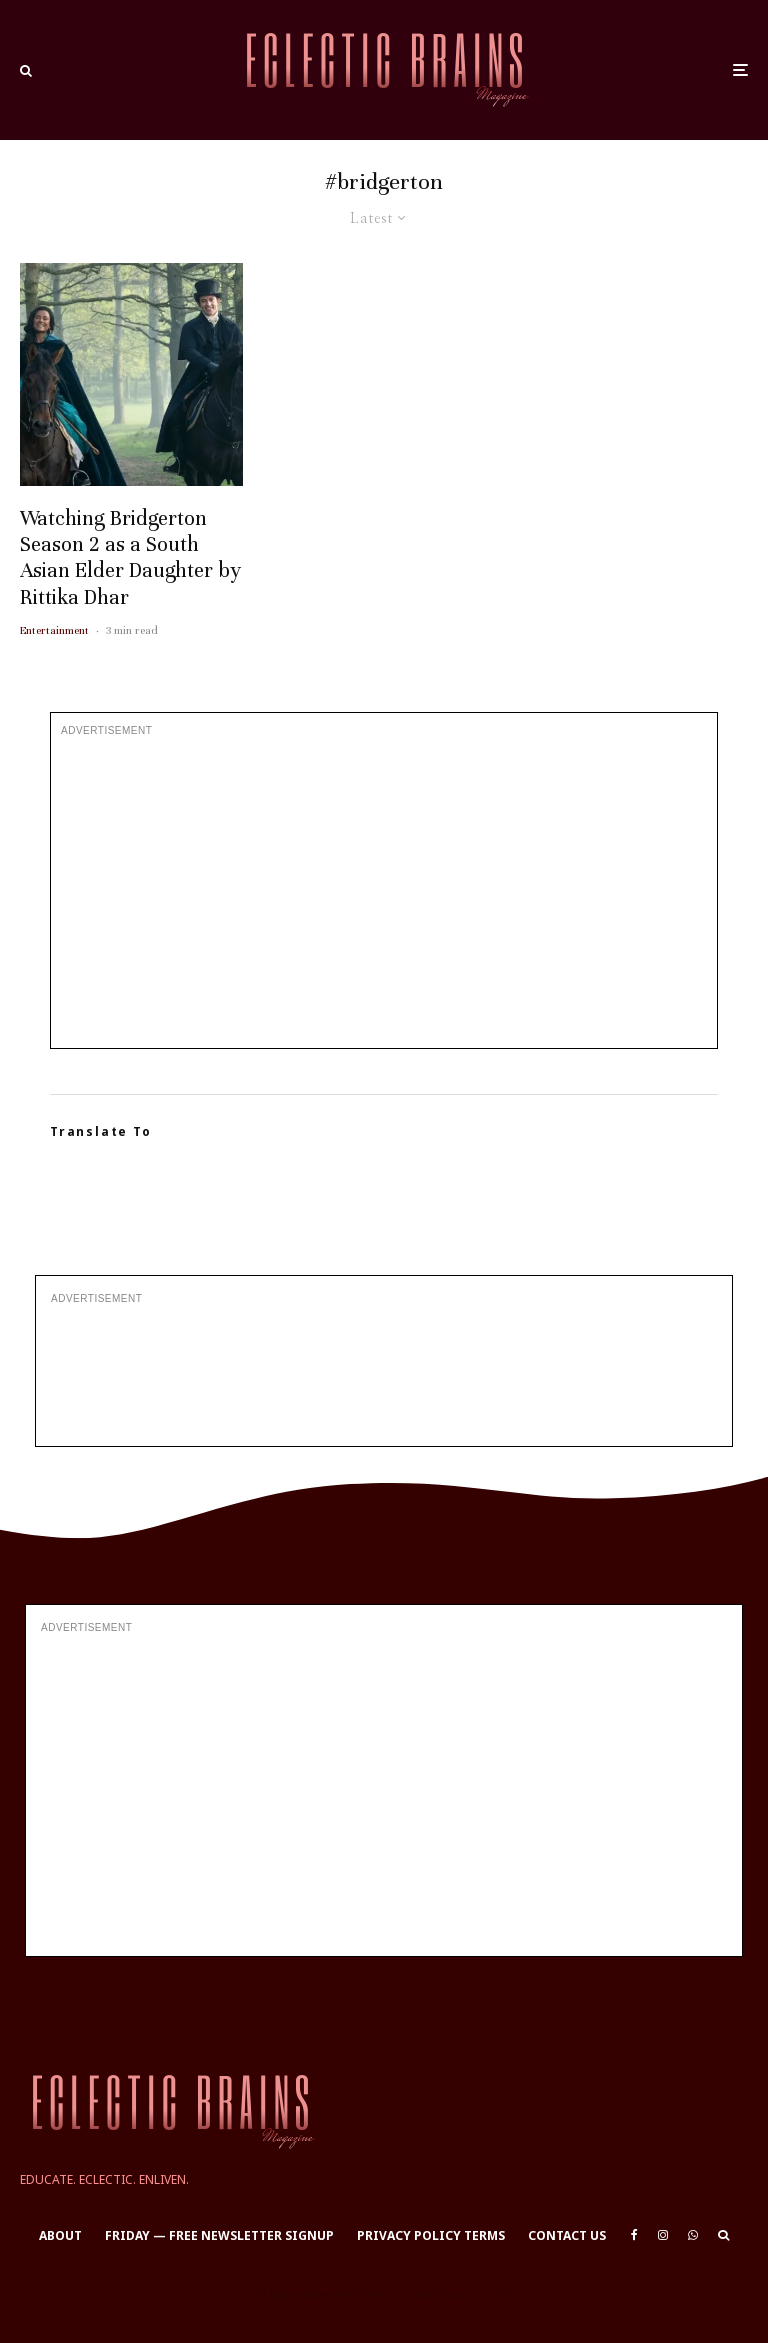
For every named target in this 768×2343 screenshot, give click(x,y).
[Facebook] (634, 2235)
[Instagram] (663, 2235)
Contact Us (567, 2235)
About (60, 2235)
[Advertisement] (384, 893)
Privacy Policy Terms (431, 2235)
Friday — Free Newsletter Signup (219, 2235)
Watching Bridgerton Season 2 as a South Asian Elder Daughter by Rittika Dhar (130, 558)
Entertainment (54, 630)
